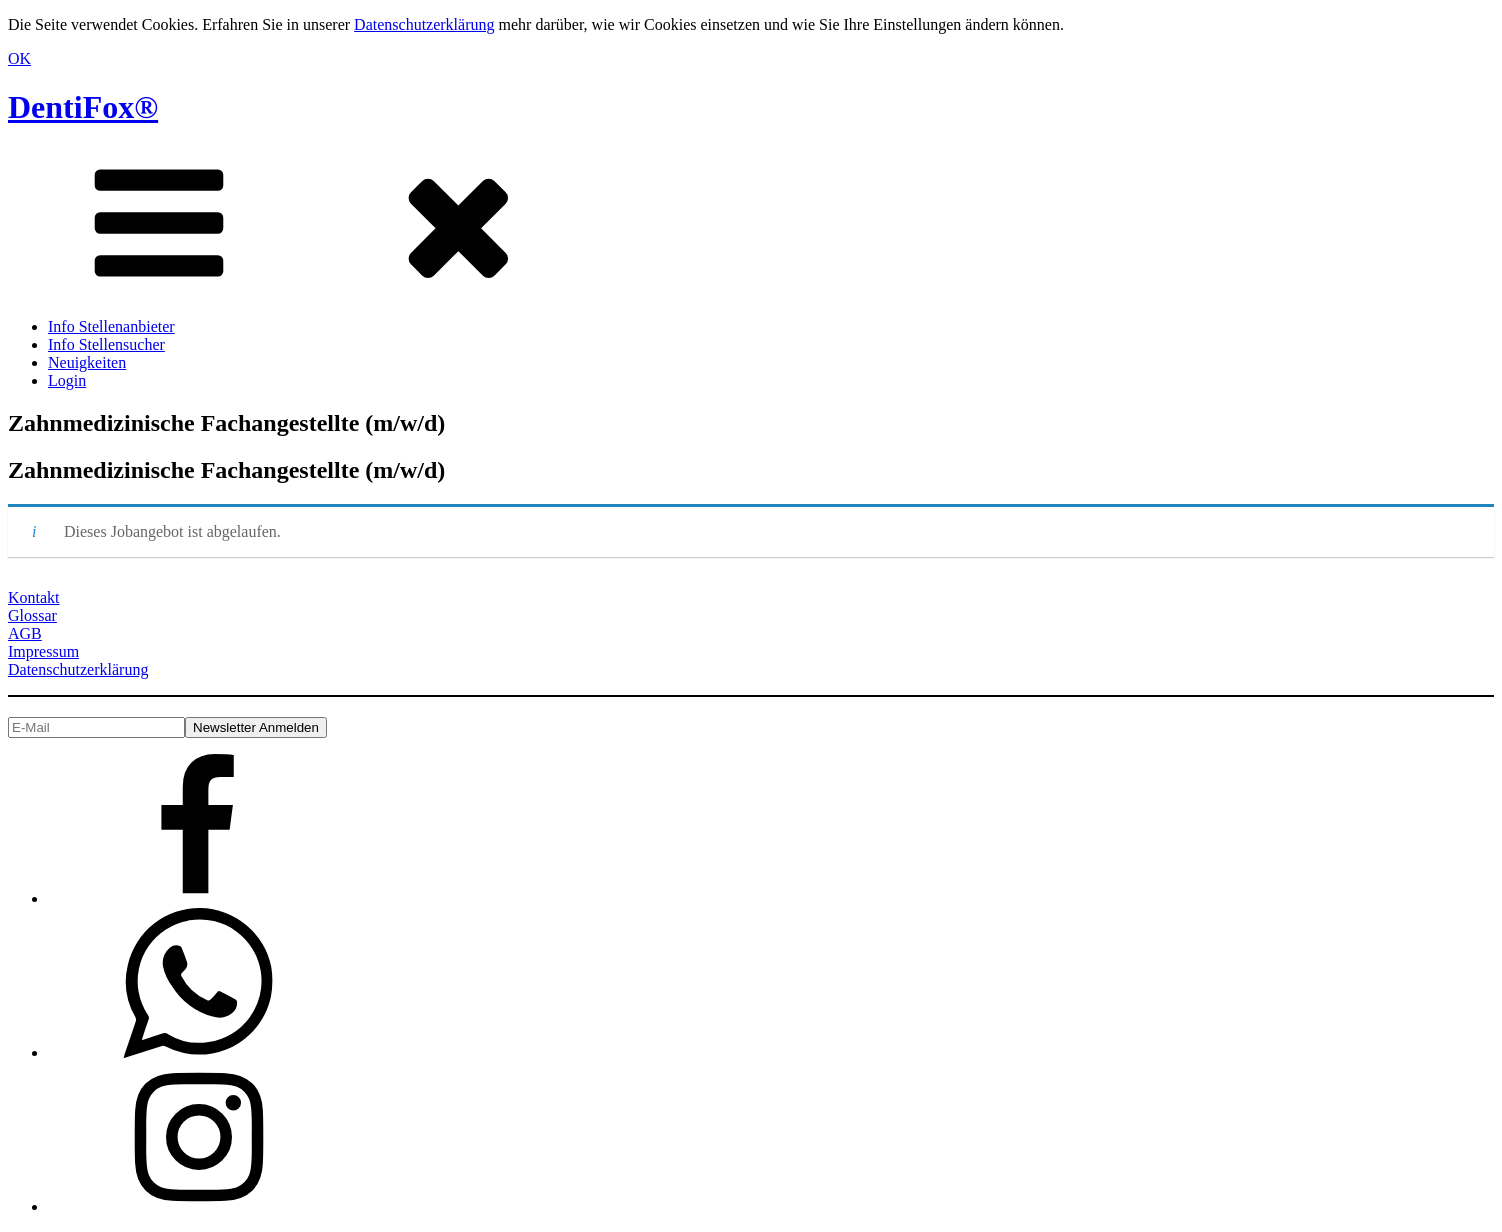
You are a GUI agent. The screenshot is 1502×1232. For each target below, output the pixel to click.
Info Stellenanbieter (111, 326)
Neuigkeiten (87, 362)
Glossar (32, 615)
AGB (25, 633)
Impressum (43, 651)
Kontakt (34, 597)
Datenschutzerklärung (424, 24)
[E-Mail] (96, 727)
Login (67, 380)
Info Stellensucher (106, 344)
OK (19, 58)
